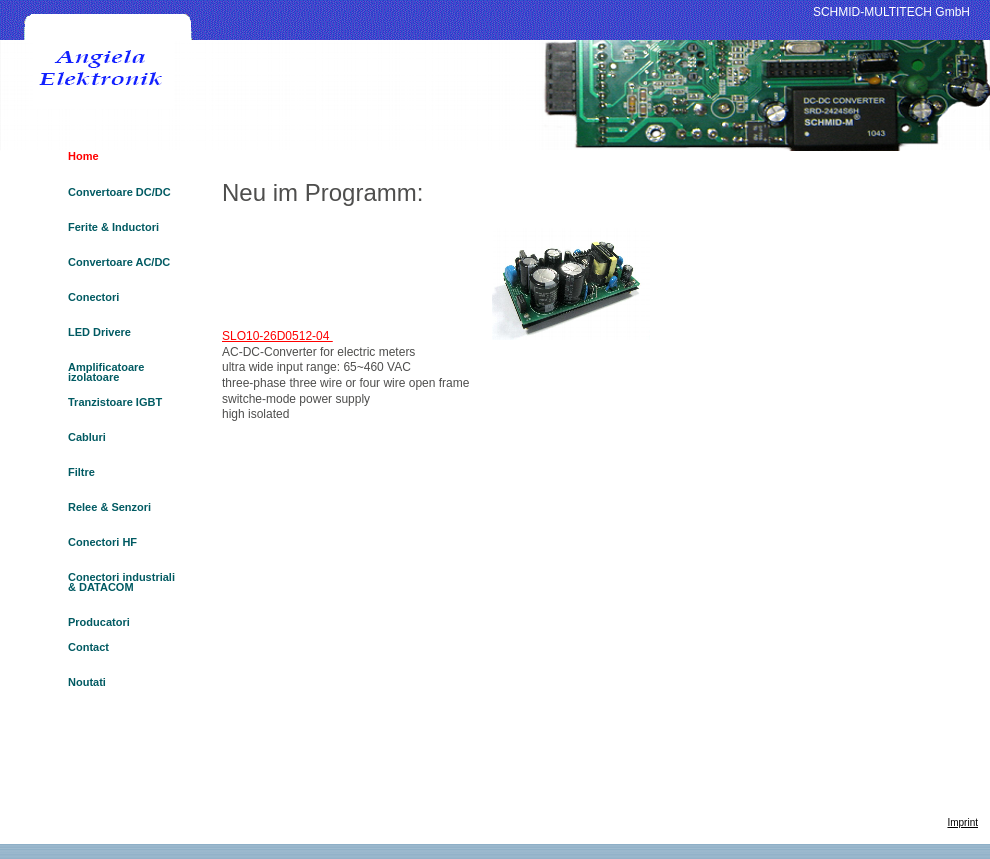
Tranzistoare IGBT (115, 402)
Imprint (962, 822)
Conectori (93, 297)
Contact (88, 647)
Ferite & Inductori (113, 227)
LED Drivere (99, 332)
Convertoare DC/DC (119, 192)
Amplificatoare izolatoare (106, 372)
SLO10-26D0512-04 (277, 336)
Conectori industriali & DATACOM (121, 582)
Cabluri (87, 437)
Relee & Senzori (109, 507)
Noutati (87, 682)
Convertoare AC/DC (119, 262)
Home (83, 156)
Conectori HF (102, 542)
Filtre (81, 472)
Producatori (99, 622)
